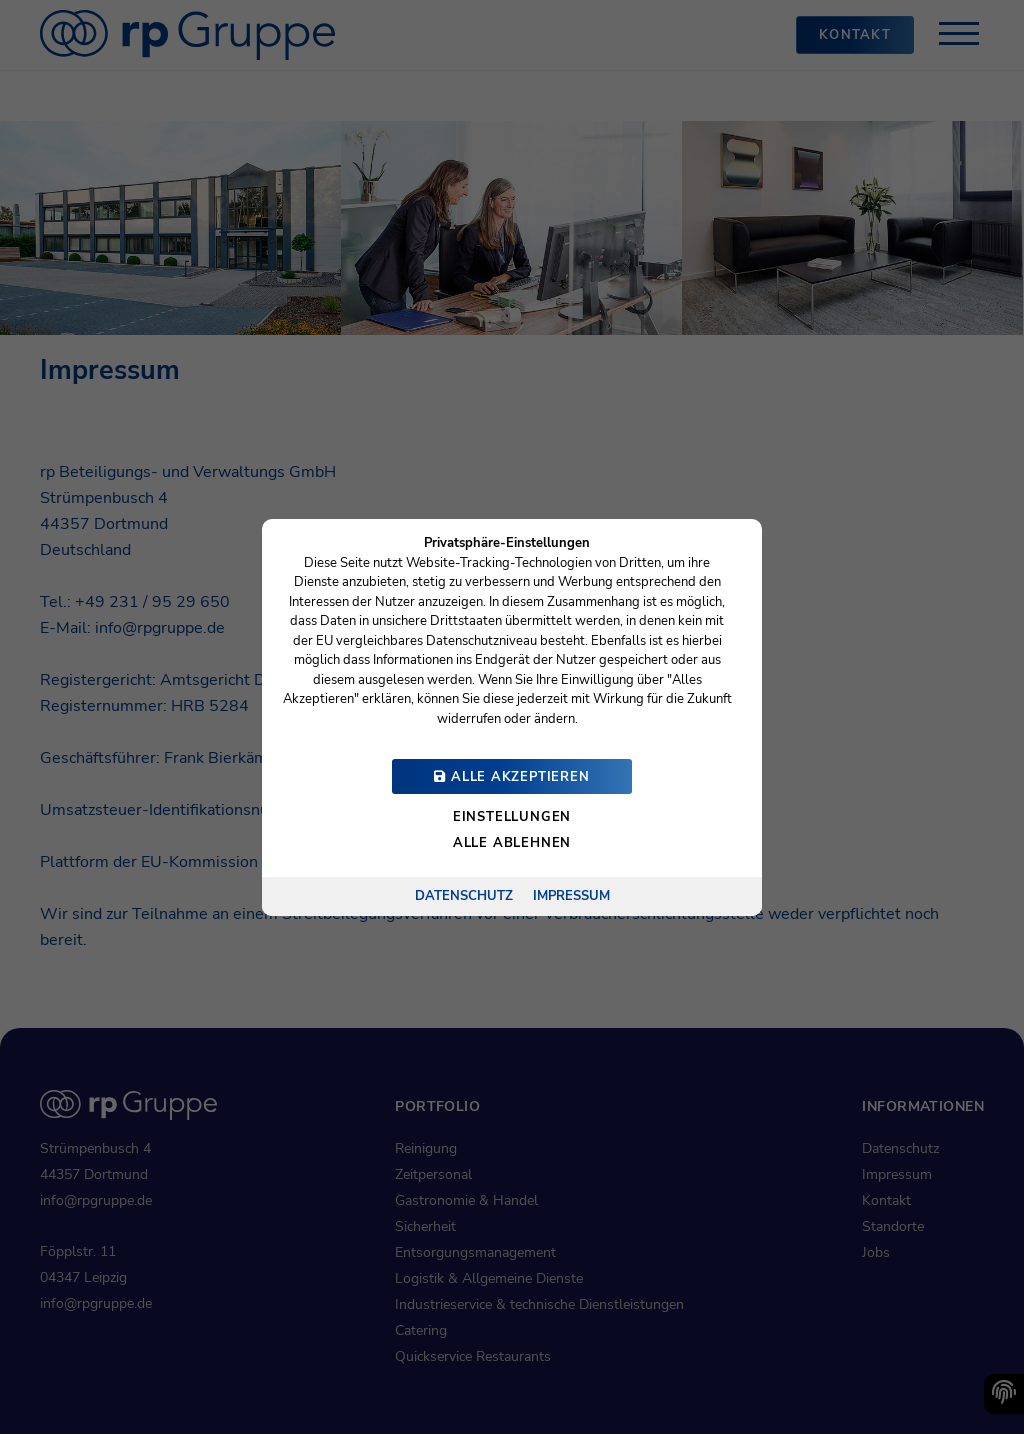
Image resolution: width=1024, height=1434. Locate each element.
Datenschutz (464, 895)
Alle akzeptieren (511, 777)
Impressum (571, 895)
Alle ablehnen (512, 843)
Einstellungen (512, 817)
